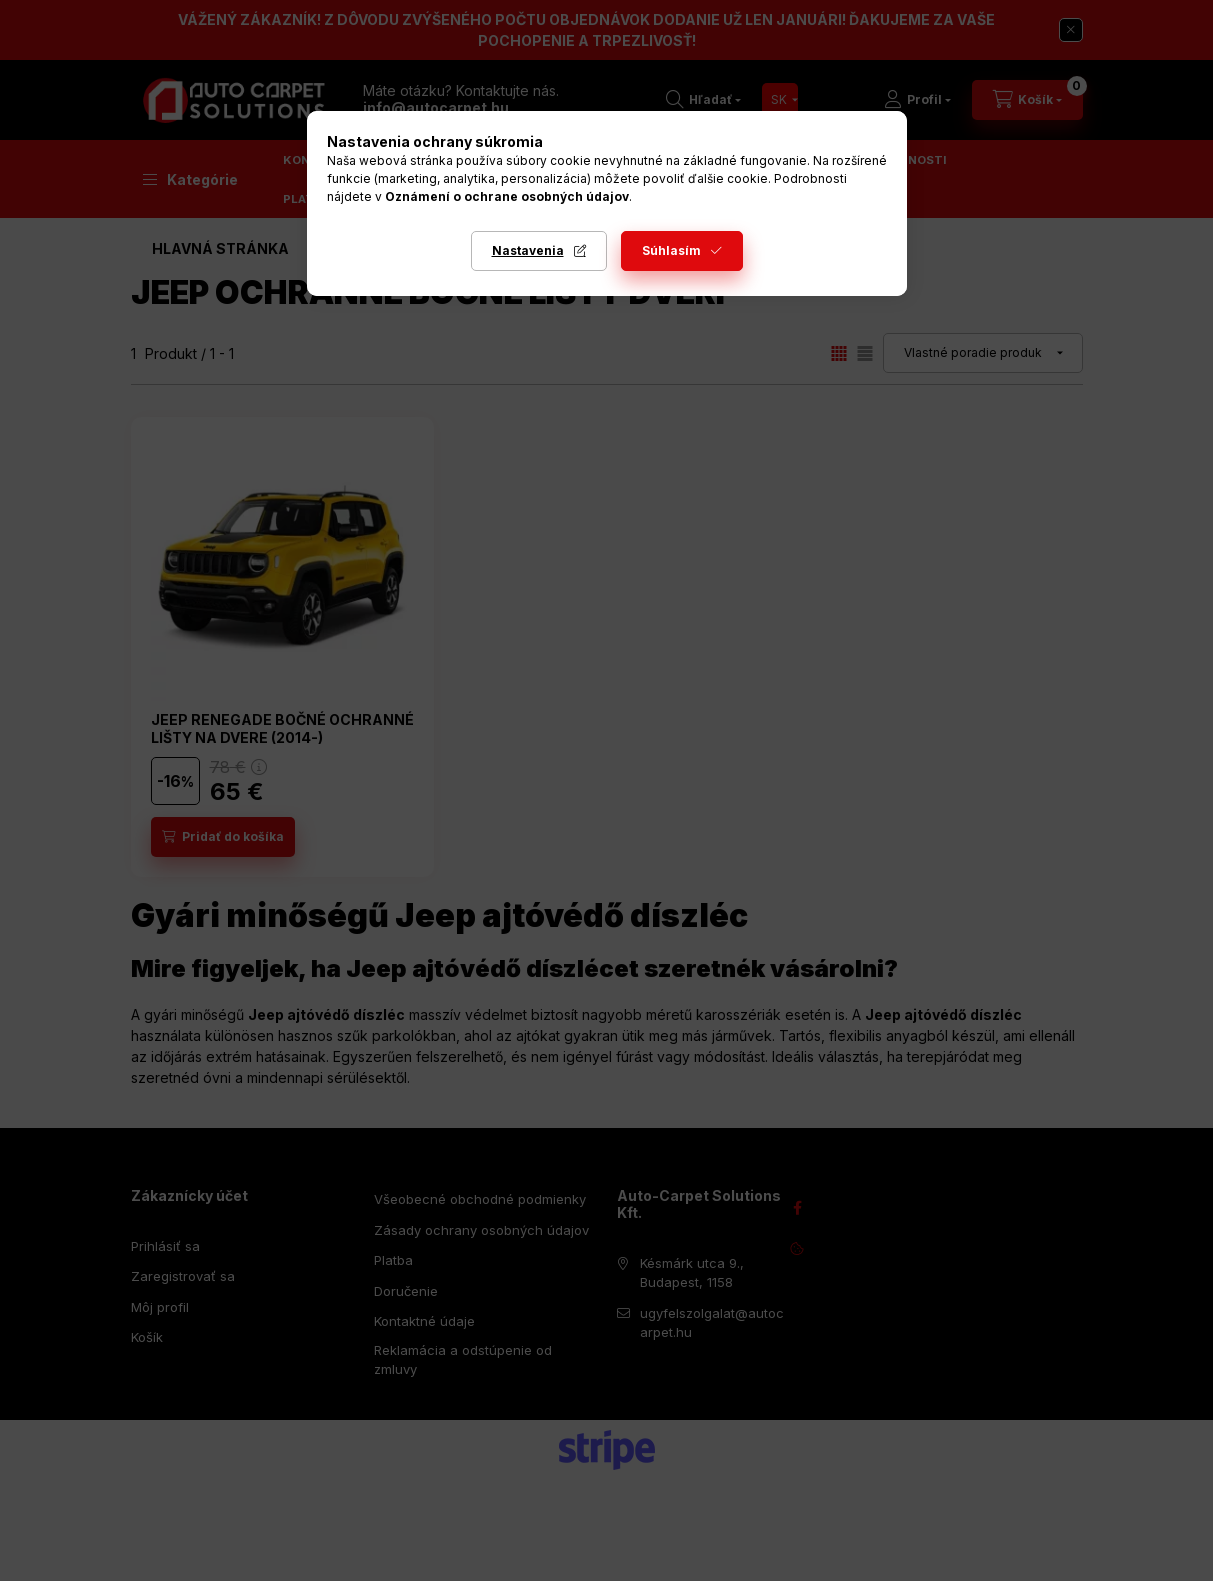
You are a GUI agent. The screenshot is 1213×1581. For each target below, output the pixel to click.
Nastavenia (528, 250)
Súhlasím (671, 250)
